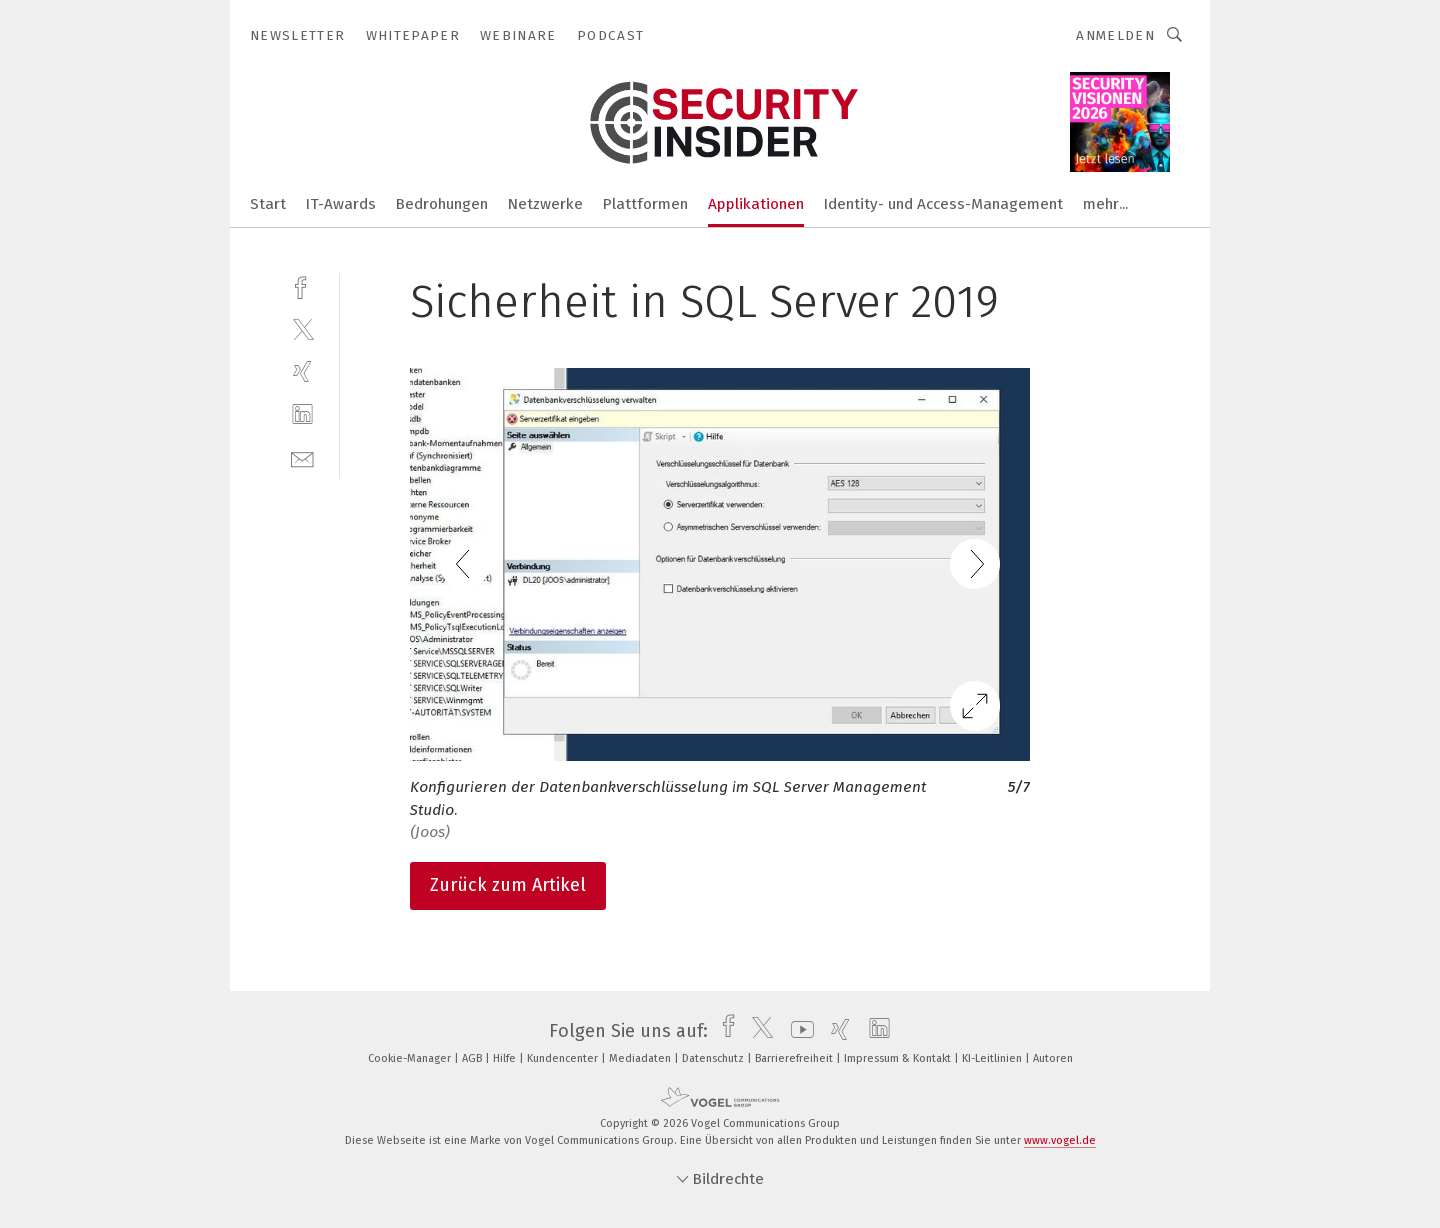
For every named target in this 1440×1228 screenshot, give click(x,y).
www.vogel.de (1060, 1140)
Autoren (1053, 1058)
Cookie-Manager (411, 1058)
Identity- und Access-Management (943, 204)
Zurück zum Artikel (508, 885)
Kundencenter (564, 1058)
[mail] (302, 457)
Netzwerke (545, 204)
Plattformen (645, 204)
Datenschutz (714, 1058)
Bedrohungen (442, 204)
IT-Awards (341, 204)
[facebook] (302, 285)
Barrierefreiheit (795, 1058)
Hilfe (506, 1058)
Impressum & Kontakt (899, 1058)
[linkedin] (302, 414)
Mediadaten (641, 1058)
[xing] (302, 371)
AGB (473, 1058)
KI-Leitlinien (993, 1058)
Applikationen (756, 204)
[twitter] (302, 328)
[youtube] (797, 1031)
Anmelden (1115, 35)
